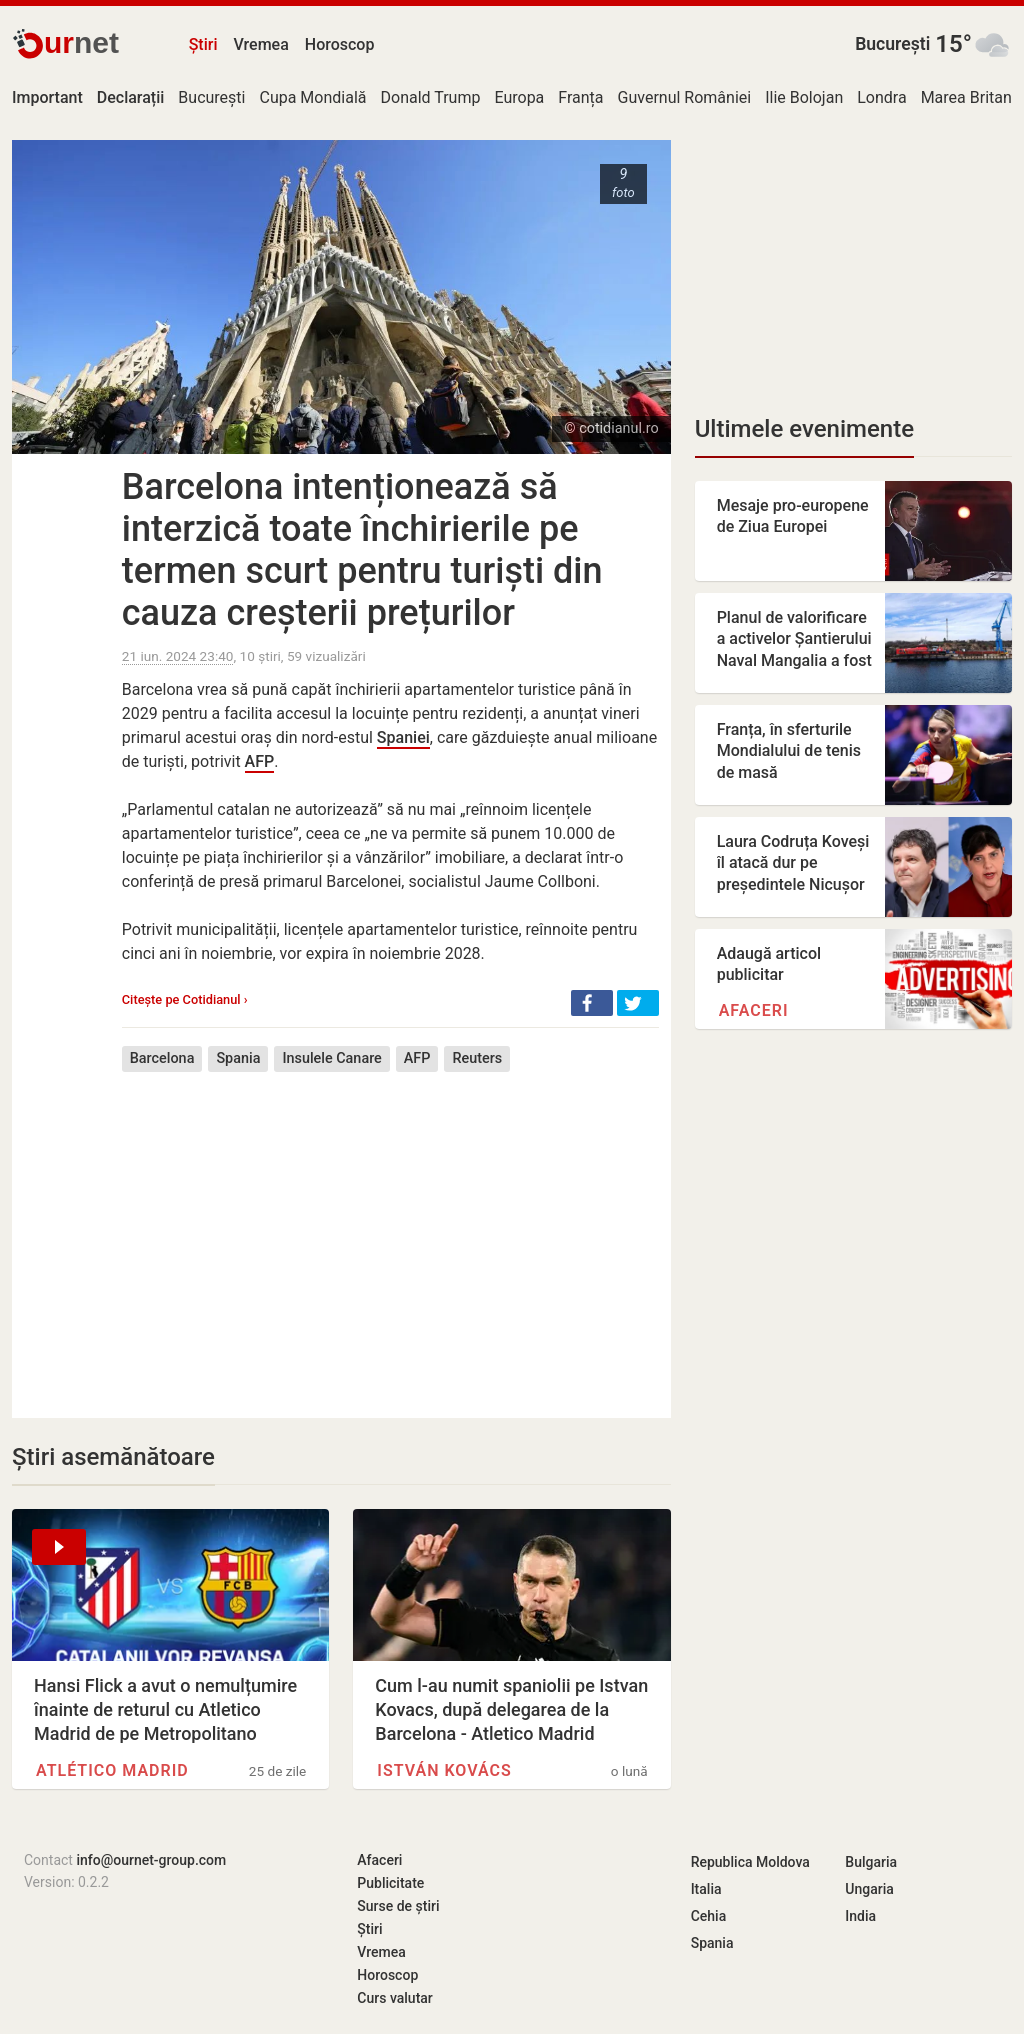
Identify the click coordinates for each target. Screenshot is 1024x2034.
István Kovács (444, 1770)
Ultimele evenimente (804, 429)
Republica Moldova (750, 1862)
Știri (203, 44)
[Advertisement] (390, 1230)
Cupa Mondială (312, 97)
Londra (881, 97)
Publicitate (390, 1883)
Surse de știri (398, 1906)
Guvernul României (685, 97)
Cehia (709, 1916)
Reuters (477, 1058)
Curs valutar (394, 1998)
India (860, 1916)
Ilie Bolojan (804, 97)
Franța (580, 97)
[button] (592, 1003)
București (892, 44)
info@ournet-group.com (151, 1860)
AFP (260, 761)
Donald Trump (431, 97)
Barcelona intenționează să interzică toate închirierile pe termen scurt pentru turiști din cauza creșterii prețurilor (362, 550)
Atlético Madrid (112, 1770)
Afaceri (754, 1010)
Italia (706, 1889)
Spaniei (403, 737)
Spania (238, 1058)
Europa (519, 97)
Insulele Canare (331, 1058)
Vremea (260, 44)
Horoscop (340, 44)
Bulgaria (871, 1862)
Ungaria (869, 1889)
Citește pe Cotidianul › (185, 999)
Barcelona (162, 1058)
